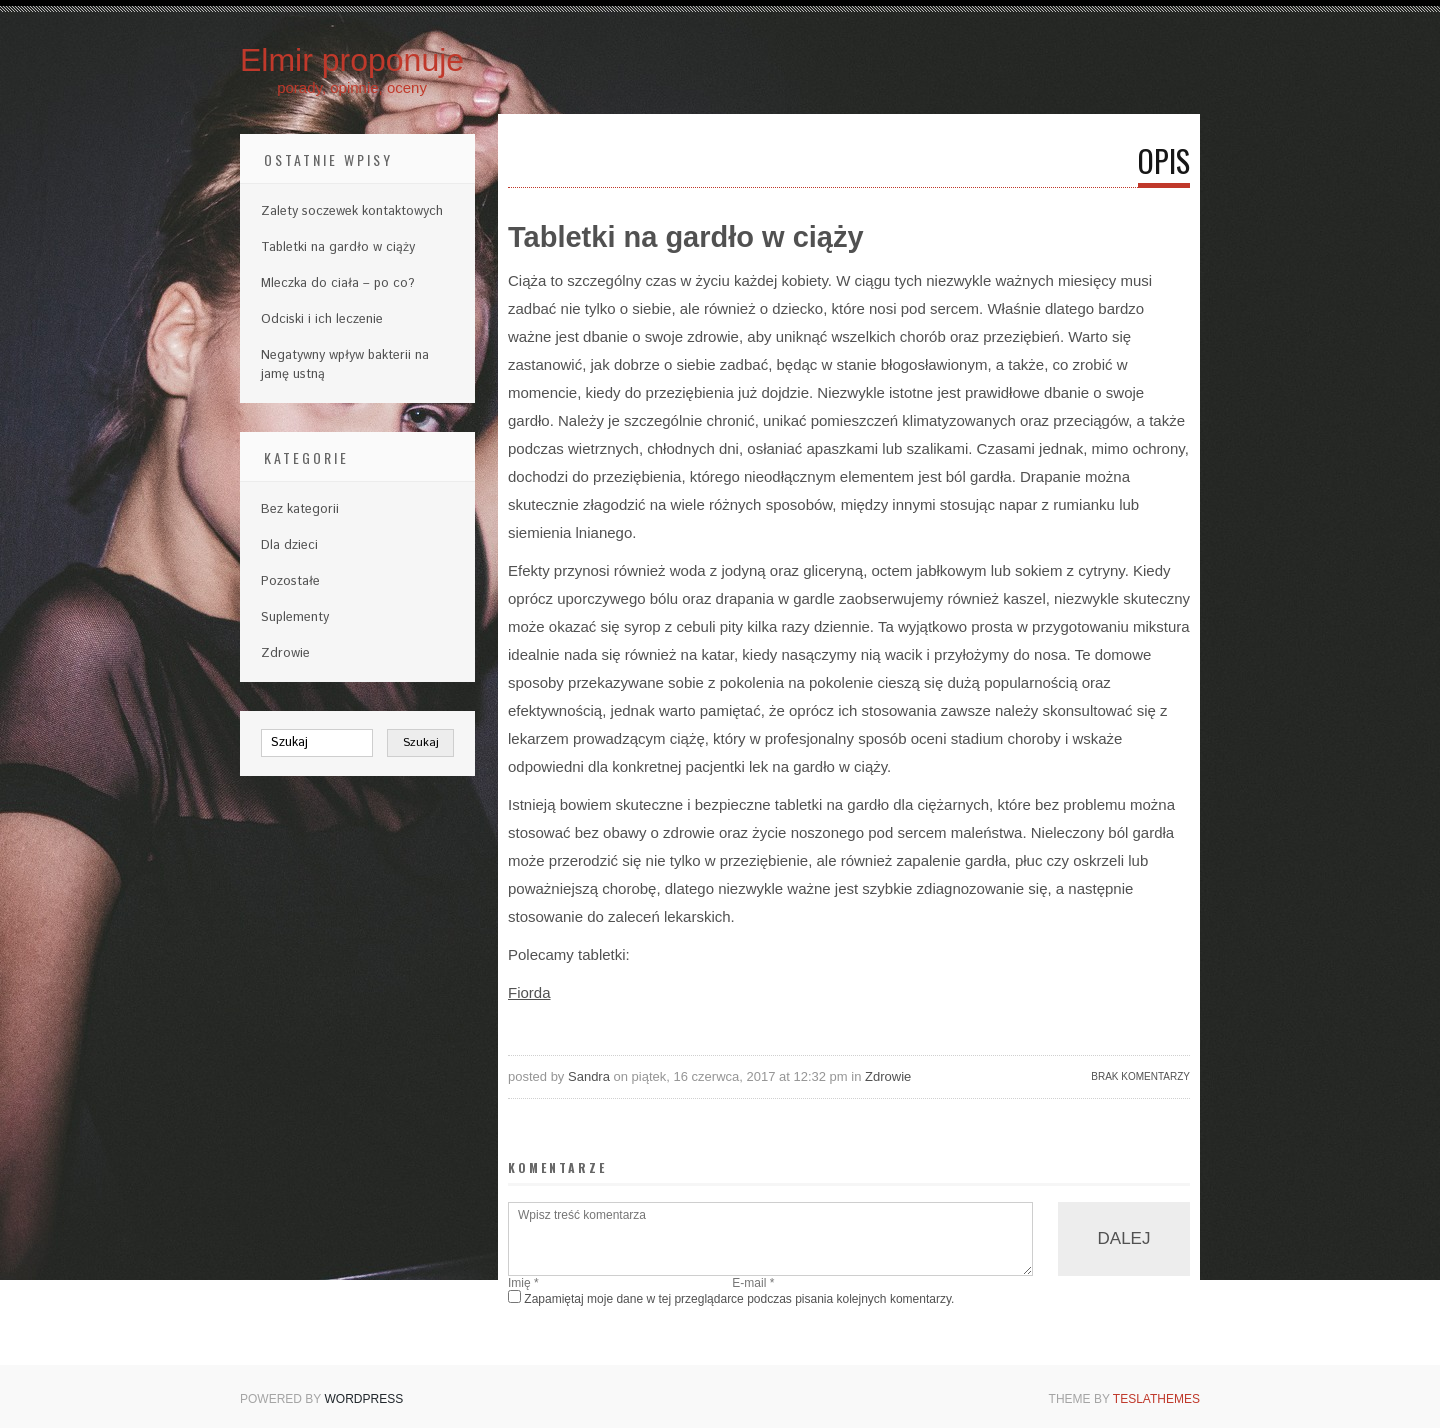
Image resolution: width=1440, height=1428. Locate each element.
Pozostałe (290, 581)
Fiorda (529, 992)
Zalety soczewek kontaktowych (352, 211)
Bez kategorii (300, 509)
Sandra (589, 1076)
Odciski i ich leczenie (322, 319)
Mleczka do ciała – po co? (338, 283)
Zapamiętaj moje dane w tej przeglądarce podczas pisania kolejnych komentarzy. (739, 1299)
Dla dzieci (289, 545)
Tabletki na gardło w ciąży (338, 247)
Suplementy (295, 617)
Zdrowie (888, 1076)
